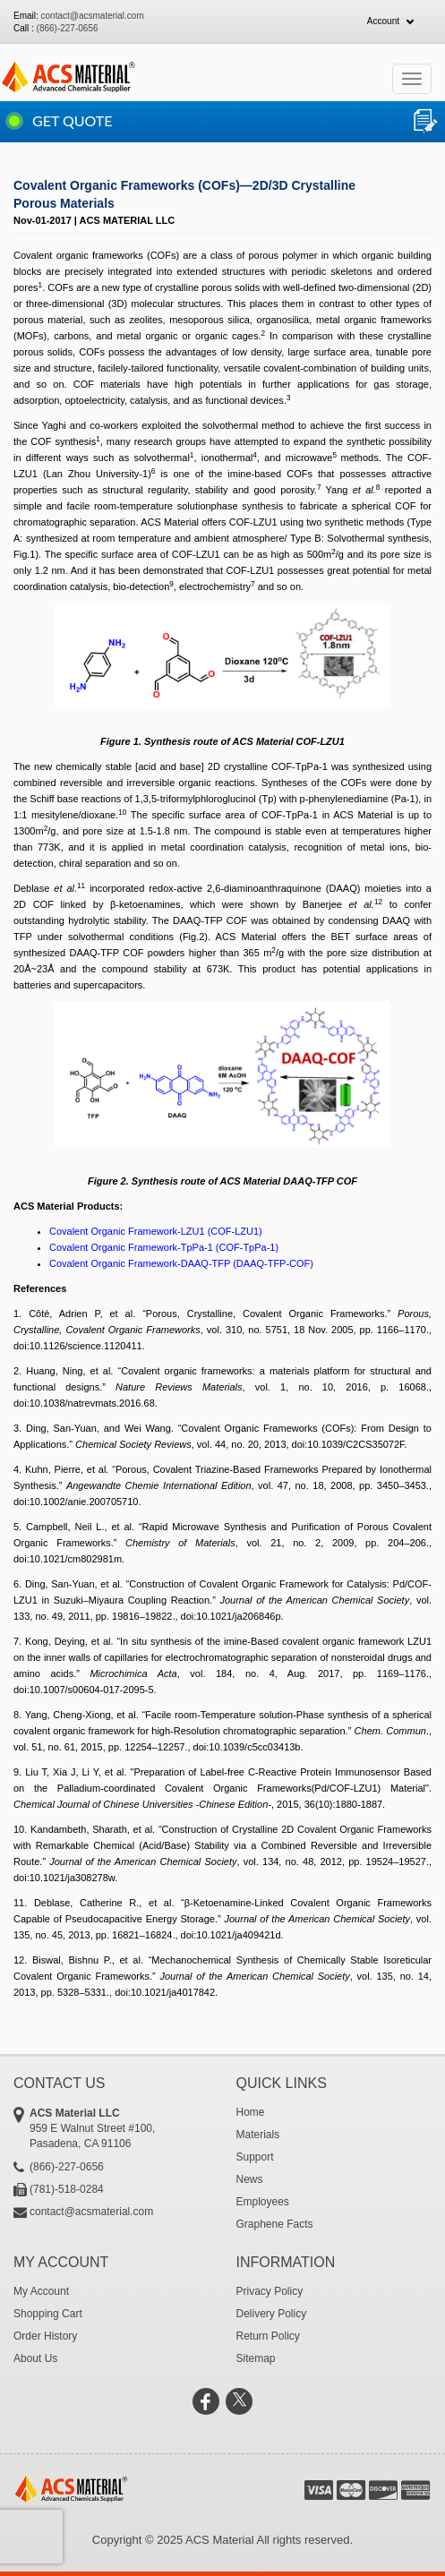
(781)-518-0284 (67, 2189)
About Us (35, 2358)
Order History (45, 2336)
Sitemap (256, 2358)
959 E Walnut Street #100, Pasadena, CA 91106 (120, 2128)
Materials (258, 2134)
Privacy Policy (270, 2291)
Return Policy (268, 2336)
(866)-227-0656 (67, 28)
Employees (262, 2201)
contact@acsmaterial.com (92, 16)
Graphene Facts (274, 2224)
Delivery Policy (271, 2313)
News (249, 2179)
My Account (41, 2291)
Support (255, 2157)
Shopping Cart (47, 2313)
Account (383, 21)
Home (250, 2112)
